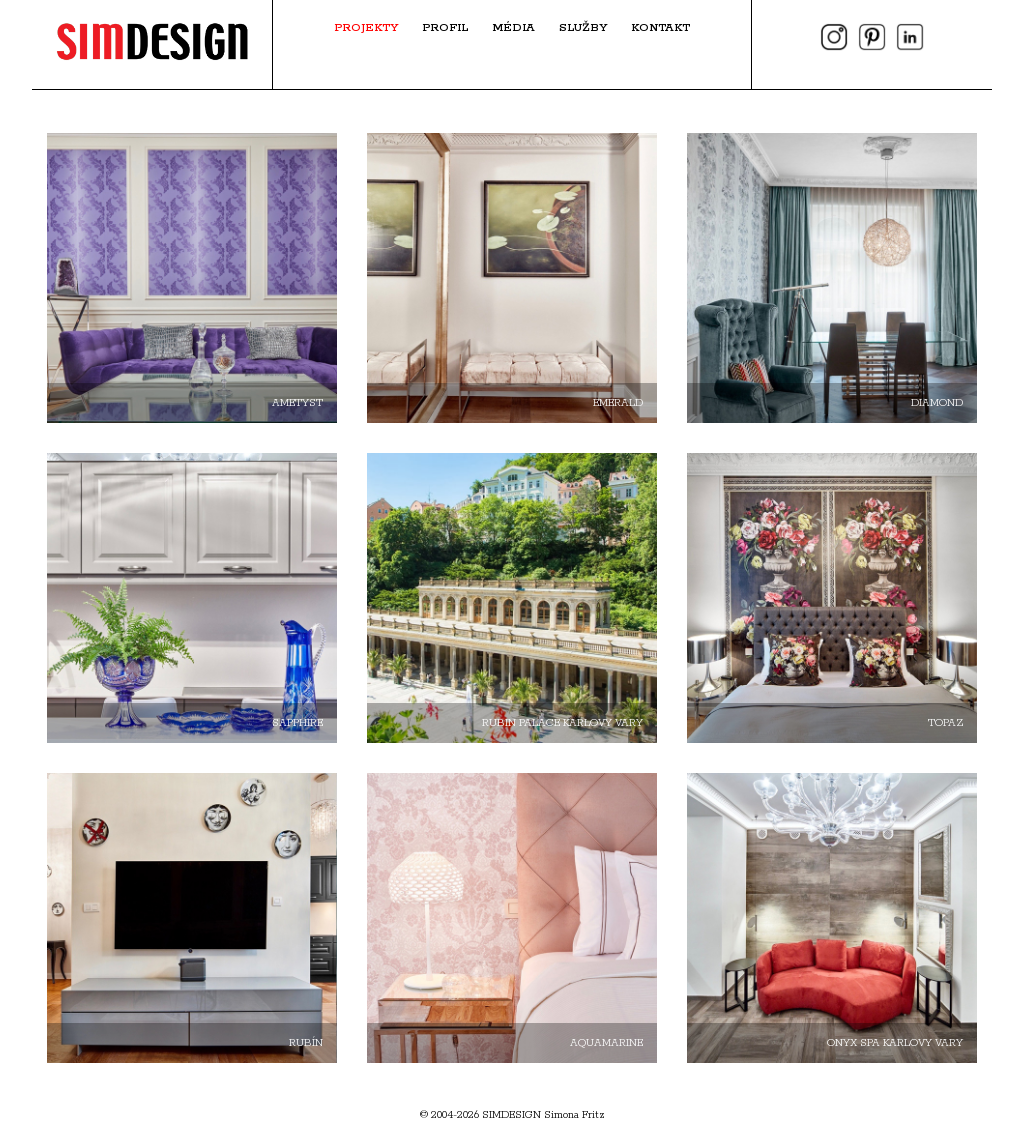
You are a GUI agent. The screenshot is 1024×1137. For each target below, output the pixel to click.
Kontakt (660, 27)
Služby (583, 27)
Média (513, 27)
